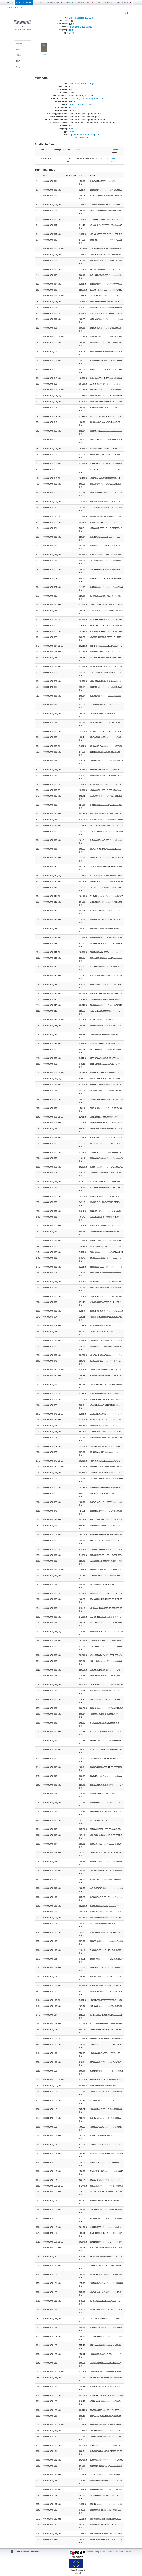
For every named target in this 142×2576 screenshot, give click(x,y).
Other (18, 67)
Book (71, 33)
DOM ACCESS (23, 2)
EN (130, 13)
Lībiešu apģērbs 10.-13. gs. (82, 18)
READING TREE (14, 7)
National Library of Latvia (96, 2552)
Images (19, 43)
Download (115, 159)
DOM (9, 2)
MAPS (69, 2)
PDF (18, 61)
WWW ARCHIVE (85, 2)
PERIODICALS (54, 2)
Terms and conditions (116, 2552)
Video (18, 55)
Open (44, 54)
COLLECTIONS (104, 2)
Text (71, 30)
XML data (84, 137)
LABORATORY (123, 2)
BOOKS (38, 2)
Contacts (128, 2552)
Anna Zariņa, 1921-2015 (80, 27)
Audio (18, 49)
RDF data (73, 137)
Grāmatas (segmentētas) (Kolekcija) (86, 98)
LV (125, 13)
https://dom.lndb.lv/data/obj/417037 (86, 134)
